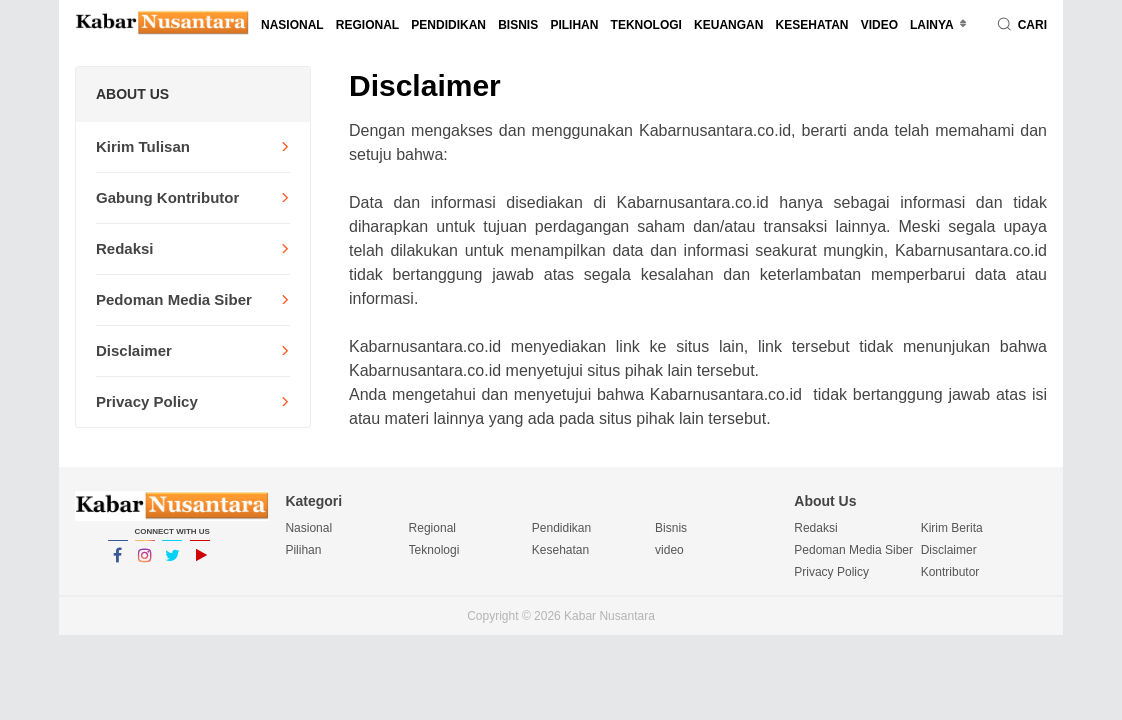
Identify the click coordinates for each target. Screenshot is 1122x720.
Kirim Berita (952, 528)
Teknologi (646, 25)
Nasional (292, 25)
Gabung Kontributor (167, 197)
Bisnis (518, 25)
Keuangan (728, 25)
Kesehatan (812, 25)
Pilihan (574, 25)
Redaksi (125, 248)
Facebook (118, 564)
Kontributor (950, 572)
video (879, 25)
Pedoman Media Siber (174, 299)
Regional (367, 25)
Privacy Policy (147, 401)
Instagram (145, 564)
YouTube (200, 564)
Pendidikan (448, 25)
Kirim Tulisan (143, 146)
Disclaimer (134, 350)
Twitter (172, 564)
